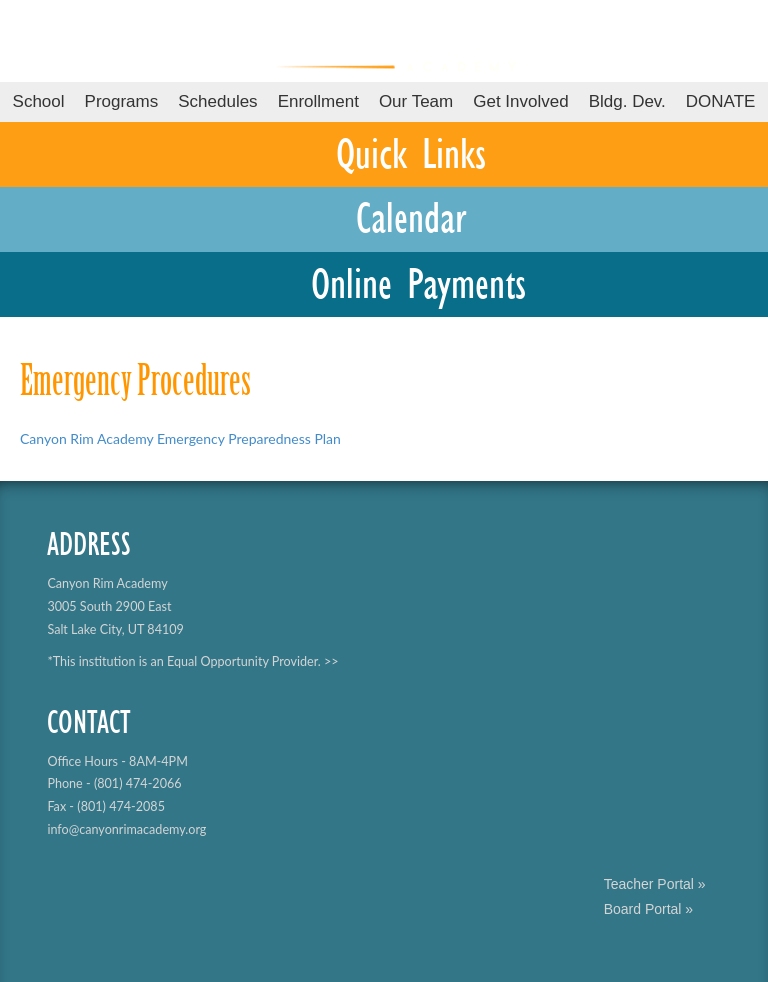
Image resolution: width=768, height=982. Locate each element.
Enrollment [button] (318, 101)
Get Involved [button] (520, 101)
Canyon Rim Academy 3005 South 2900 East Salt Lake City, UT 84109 (115, 606)
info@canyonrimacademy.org (126, 829)
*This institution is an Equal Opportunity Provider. (183, 661)
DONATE (721, 101)
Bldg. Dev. (627, 101)
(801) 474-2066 (138, 783)
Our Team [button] (416, 101)
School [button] (39, 101)
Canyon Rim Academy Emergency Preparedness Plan (180, 438)
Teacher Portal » (655, 884)
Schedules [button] (217, 101)
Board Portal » (649, 909)
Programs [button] (122, 101)
